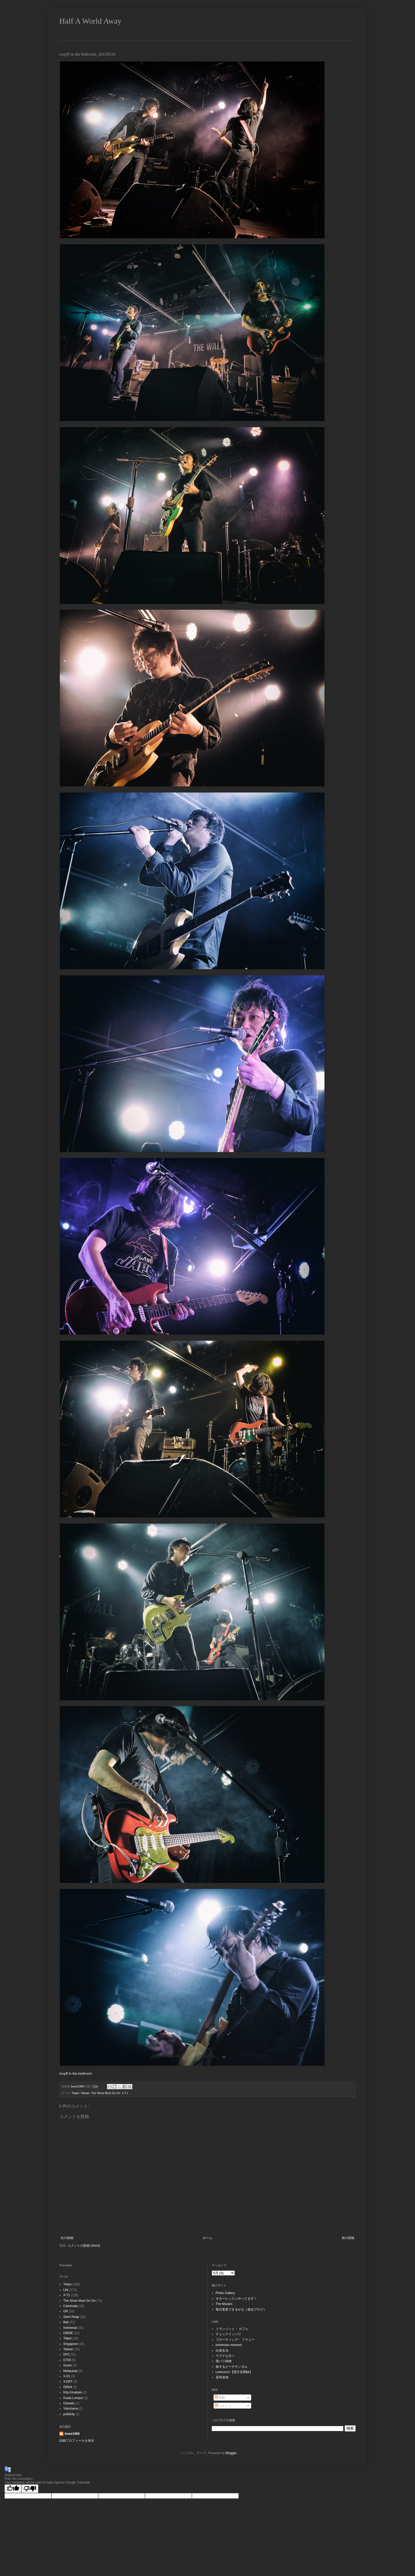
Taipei (75, 2093)
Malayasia (70, 2371)
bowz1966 (72, 2434)
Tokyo (67, 2284)
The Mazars (224, 2304)
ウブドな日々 (225, 2356)
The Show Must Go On (105, 2093)
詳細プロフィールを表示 (76, 2440)
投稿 (220, 2397)
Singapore (70, 2344)
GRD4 (67, 2387)
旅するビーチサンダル (231, 2367)
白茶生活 (222, 2350)
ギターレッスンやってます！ (236, 2298)
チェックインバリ (228, 2334)
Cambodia (70, 2306)
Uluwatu (69, 2403)
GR (65, 2311)
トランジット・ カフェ (232, 2329)
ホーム (207, 2238)
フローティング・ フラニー (235, 2340)
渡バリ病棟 (224, 2361)
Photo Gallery (225, 2293)
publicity (69, 2414)
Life (65, 2290)
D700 (67, 2360)
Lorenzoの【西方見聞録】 (234, 2372)
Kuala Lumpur (73, 2398)
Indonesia (70, 2328)
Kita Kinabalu (72, 2392)
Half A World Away (90, 20)
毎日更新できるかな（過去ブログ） (241, 2309)
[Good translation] (12, 2488)
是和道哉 (222, 2377)
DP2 (66, 2354)
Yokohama (70, 2408)
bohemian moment (229, 2345)
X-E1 (66, 2376)
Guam (67, 2365)
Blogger (231, 2453)
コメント (223, 2405)
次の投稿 (67, 2238)
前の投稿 (348, 2238)
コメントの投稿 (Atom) (83, 2245)
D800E (68, 2333)
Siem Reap (71, 2317)
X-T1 (125, 2093)
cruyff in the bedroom (75, 2073)
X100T (68, 2381)
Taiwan (85, 2093)
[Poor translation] (29, 2488)
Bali (66, 2322)
